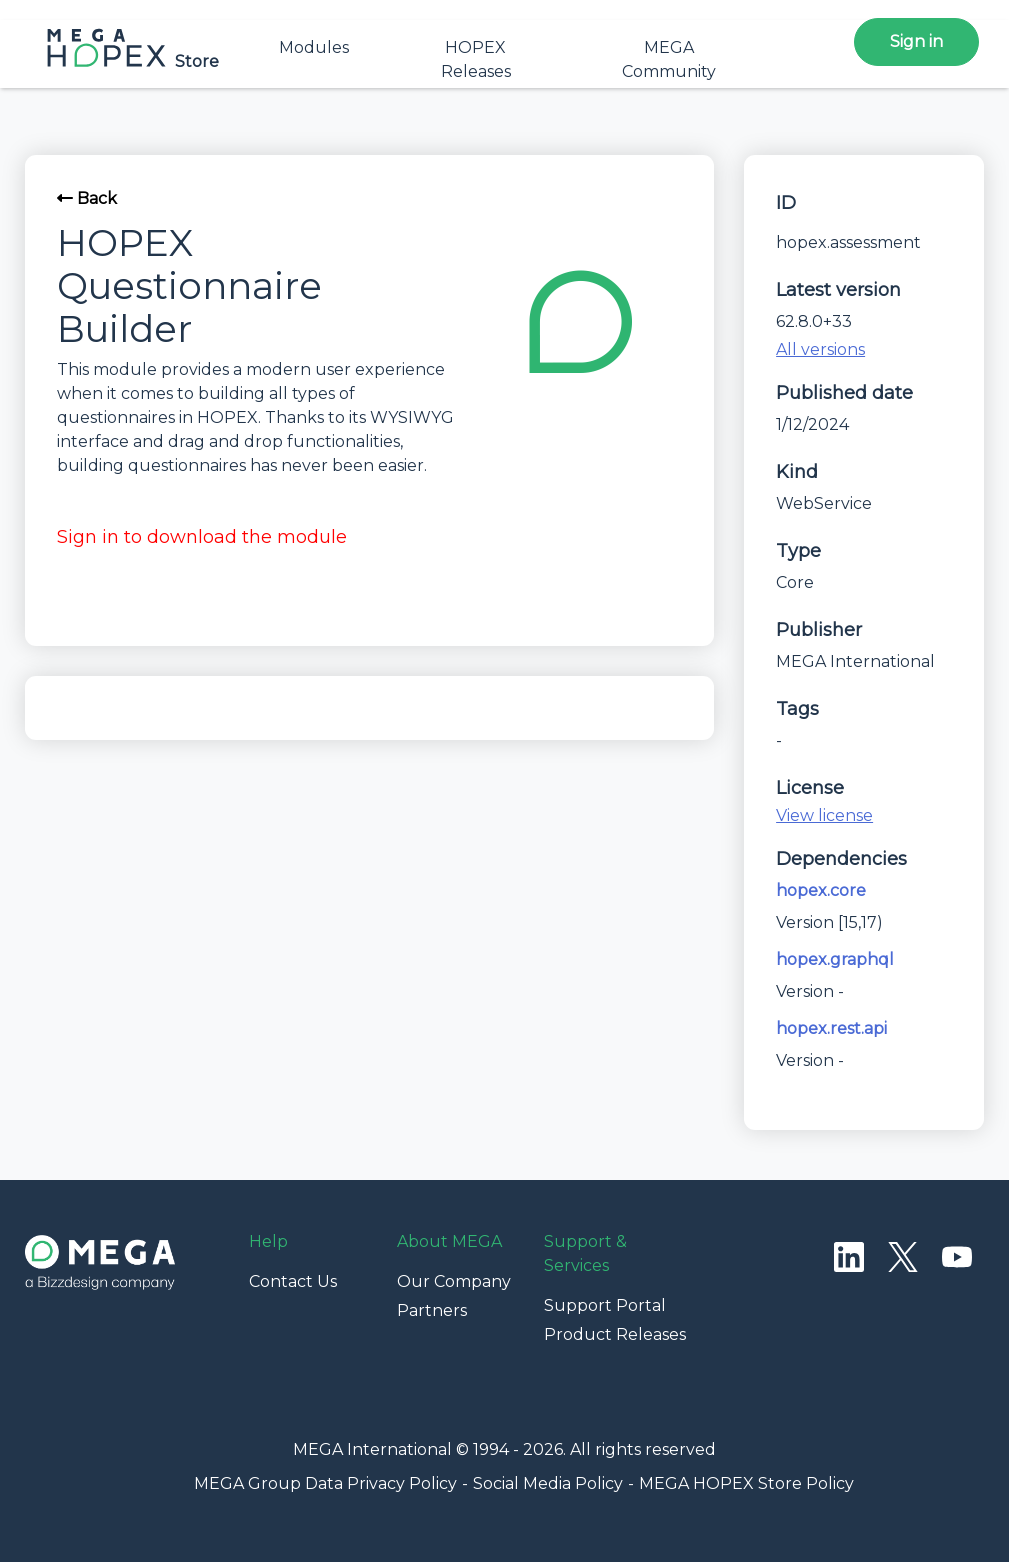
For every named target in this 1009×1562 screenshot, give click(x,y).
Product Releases (615, 1334)
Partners (432, 1310)
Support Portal (605, 1305)
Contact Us (293, 1281)
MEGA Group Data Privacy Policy (325, 1483)
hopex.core (821, 890)
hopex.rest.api (831, 1028)
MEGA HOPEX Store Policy (746, 1483)
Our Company (454, 1281)
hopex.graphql (835, 959)
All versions (820, 349)
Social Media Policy (548, 1483)
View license (824, 815)
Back (87, 198)
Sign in (916, 41)
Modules (314, 47)
